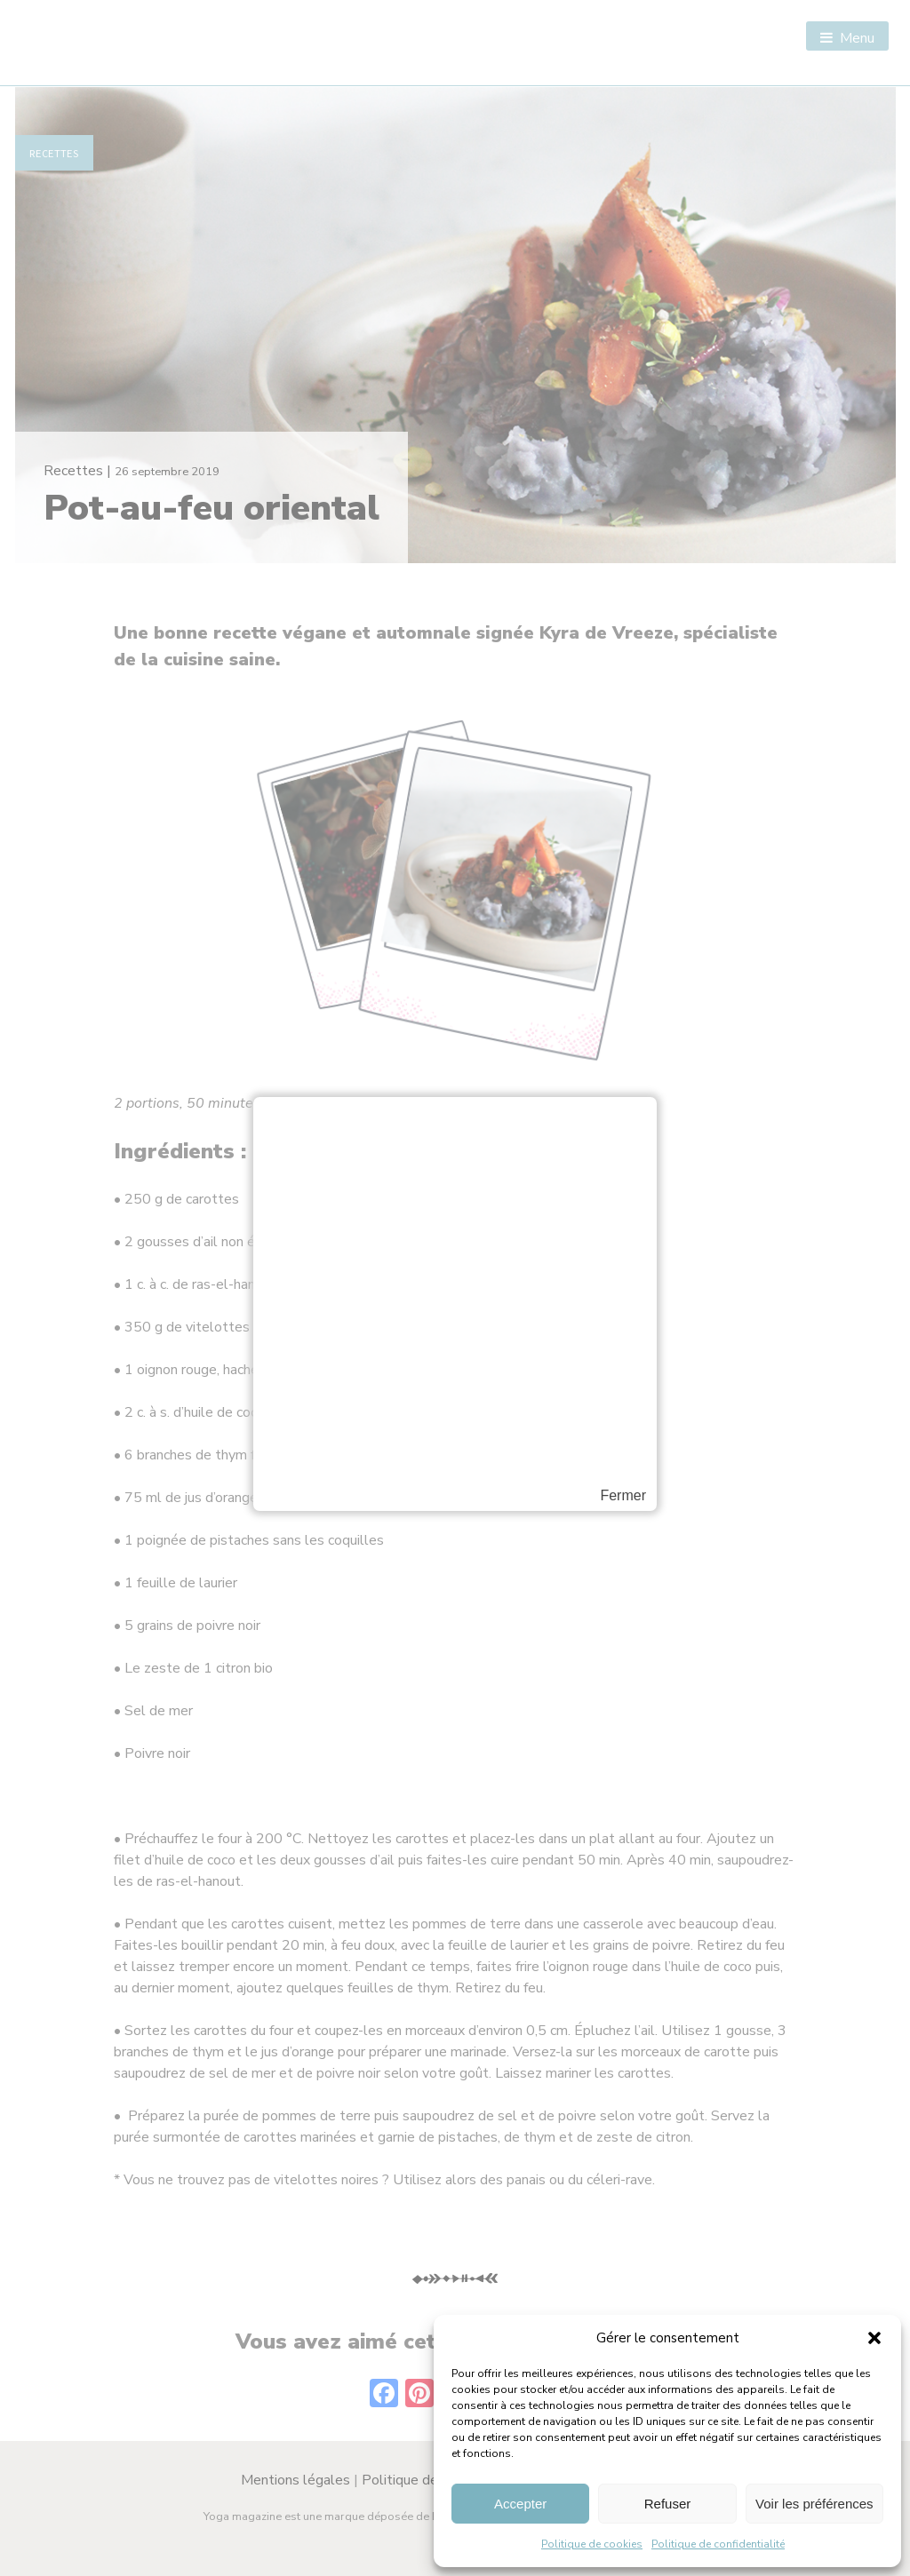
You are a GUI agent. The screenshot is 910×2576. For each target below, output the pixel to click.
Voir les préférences (814, 2503)
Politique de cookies (592, 2544)
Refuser (667, 2503)
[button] (874, 2338)
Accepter (520, 2503)
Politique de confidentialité (718, 2544)
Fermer (623, 1496)
